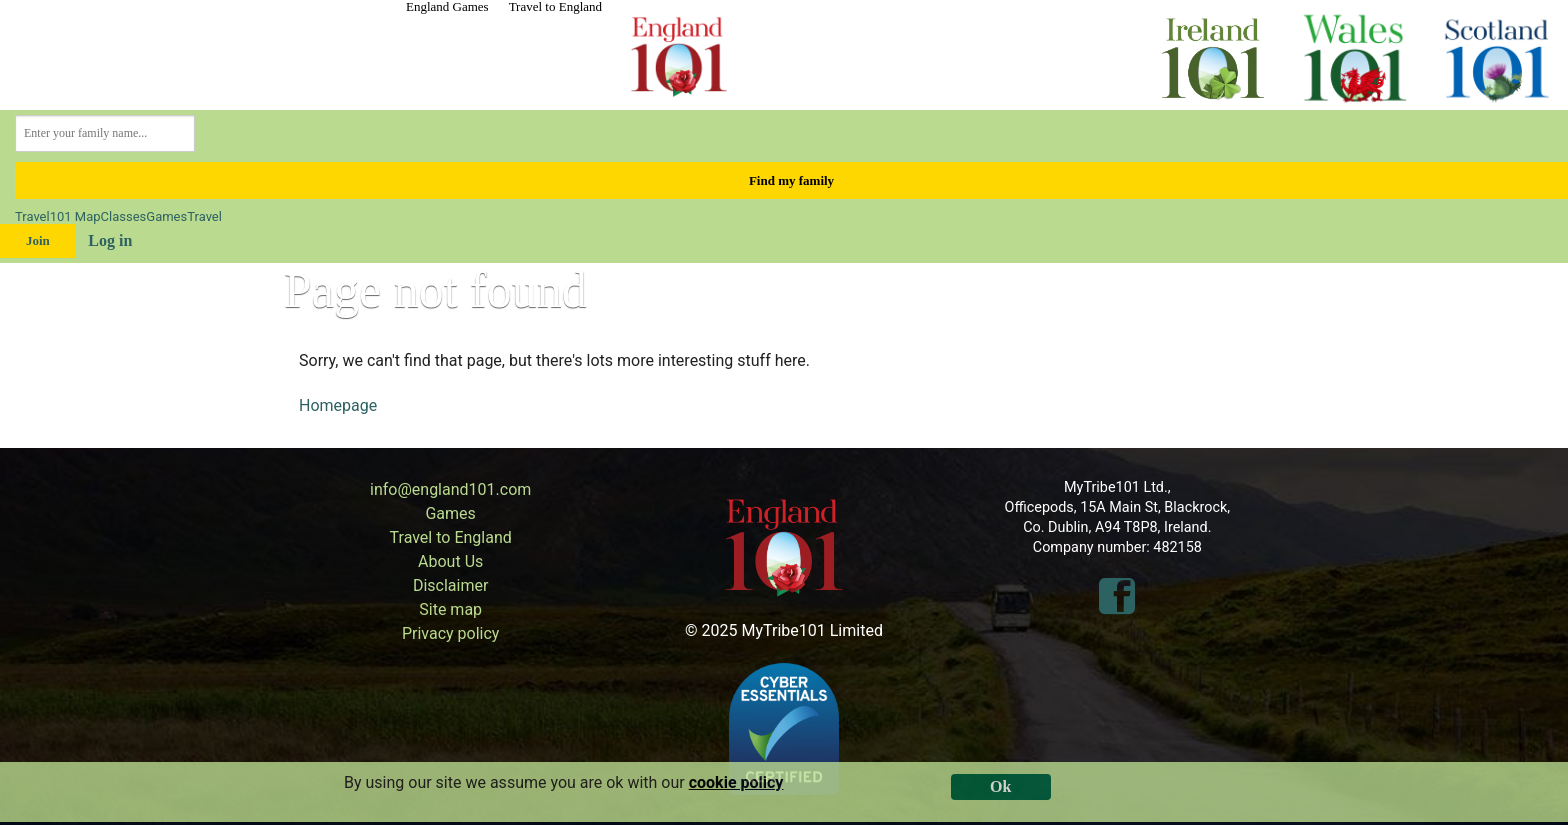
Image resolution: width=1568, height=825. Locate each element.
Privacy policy (451, 633)
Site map (450, 609)
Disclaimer (450, 585)
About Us (450, 561)
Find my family (791, 180)
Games (166, 216)
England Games (447, 7)
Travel (32, 216)
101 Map (75, 216)
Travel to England (555, 7)
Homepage (338, 405)
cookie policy (736, 782)
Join (38, 240)
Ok (1000, 786)
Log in (110, 240)
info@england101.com (450, 489)
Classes (124, 216)
